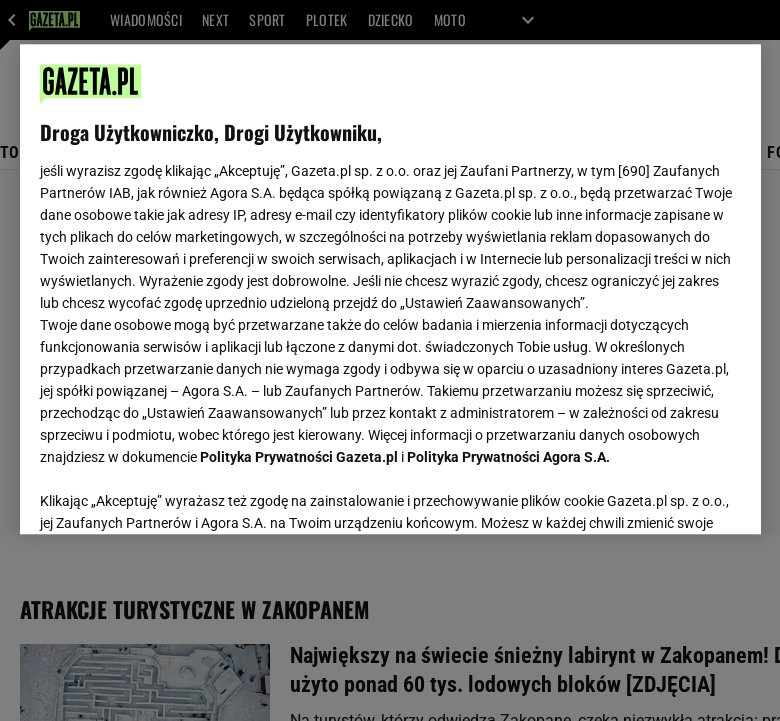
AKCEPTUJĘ (672, 495)
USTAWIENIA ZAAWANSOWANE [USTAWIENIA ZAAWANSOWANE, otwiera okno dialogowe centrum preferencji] (170, 494)
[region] (390, 289)
